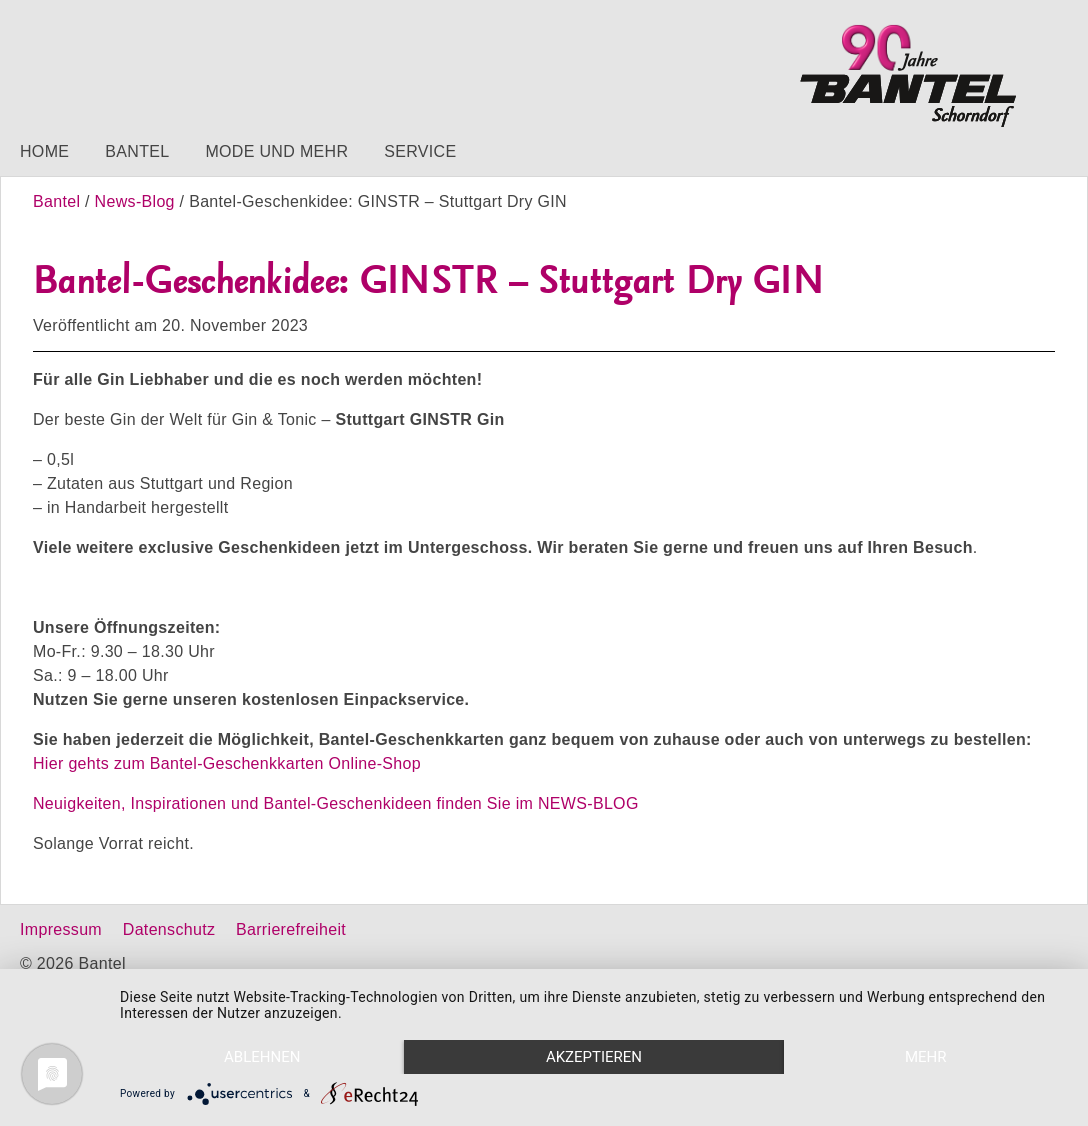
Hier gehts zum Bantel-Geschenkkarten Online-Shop (227, 763)
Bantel (137, 151)
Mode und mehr (276, 151)
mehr (926, 1057)
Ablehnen (262, 1057)
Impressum (61, 929)
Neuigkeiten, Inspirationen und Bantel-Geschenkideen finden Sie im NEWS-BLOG (336, 803)
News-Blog (135, 201)
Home (44, 151)
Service (420, 151)
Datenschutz (169, 929)
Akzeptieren (594, 1057)
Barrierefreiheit (291, 929)
